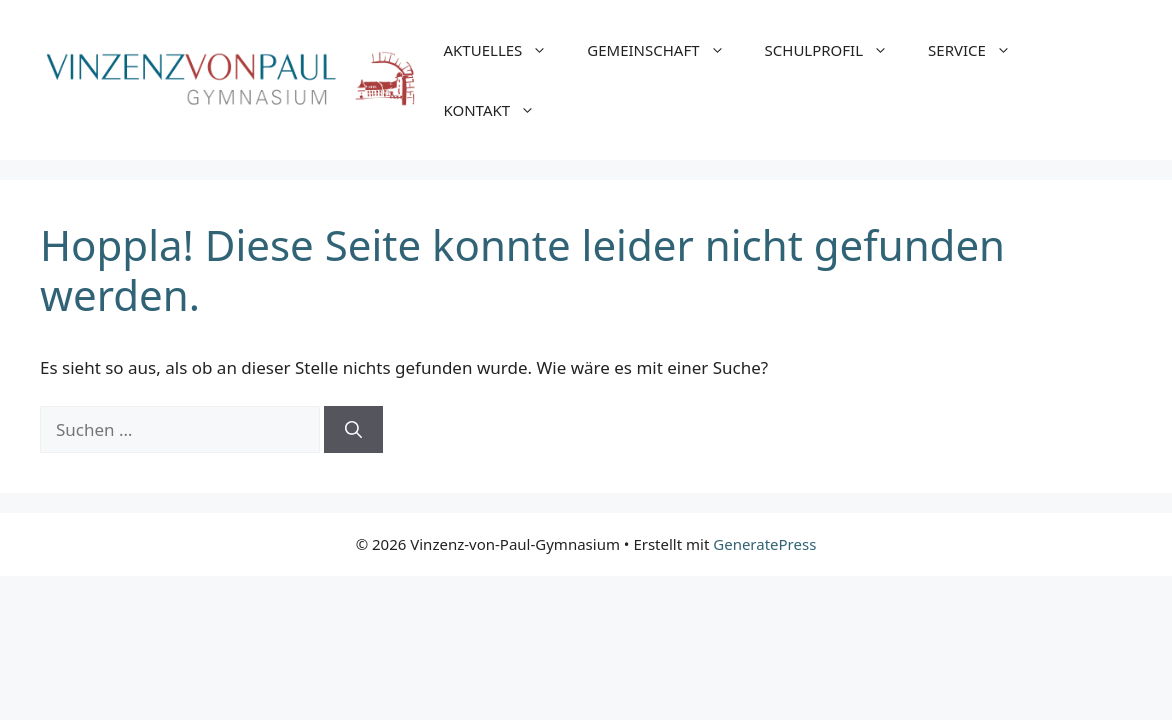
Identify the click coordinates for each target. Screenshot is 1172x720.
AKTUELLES (506, 50)
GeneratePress (764, 544)
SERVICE (979, 50)
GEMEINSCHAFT (665, 50)
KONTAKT (500, 110)
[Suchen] (353, 430)
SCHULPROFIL (837, 50)
